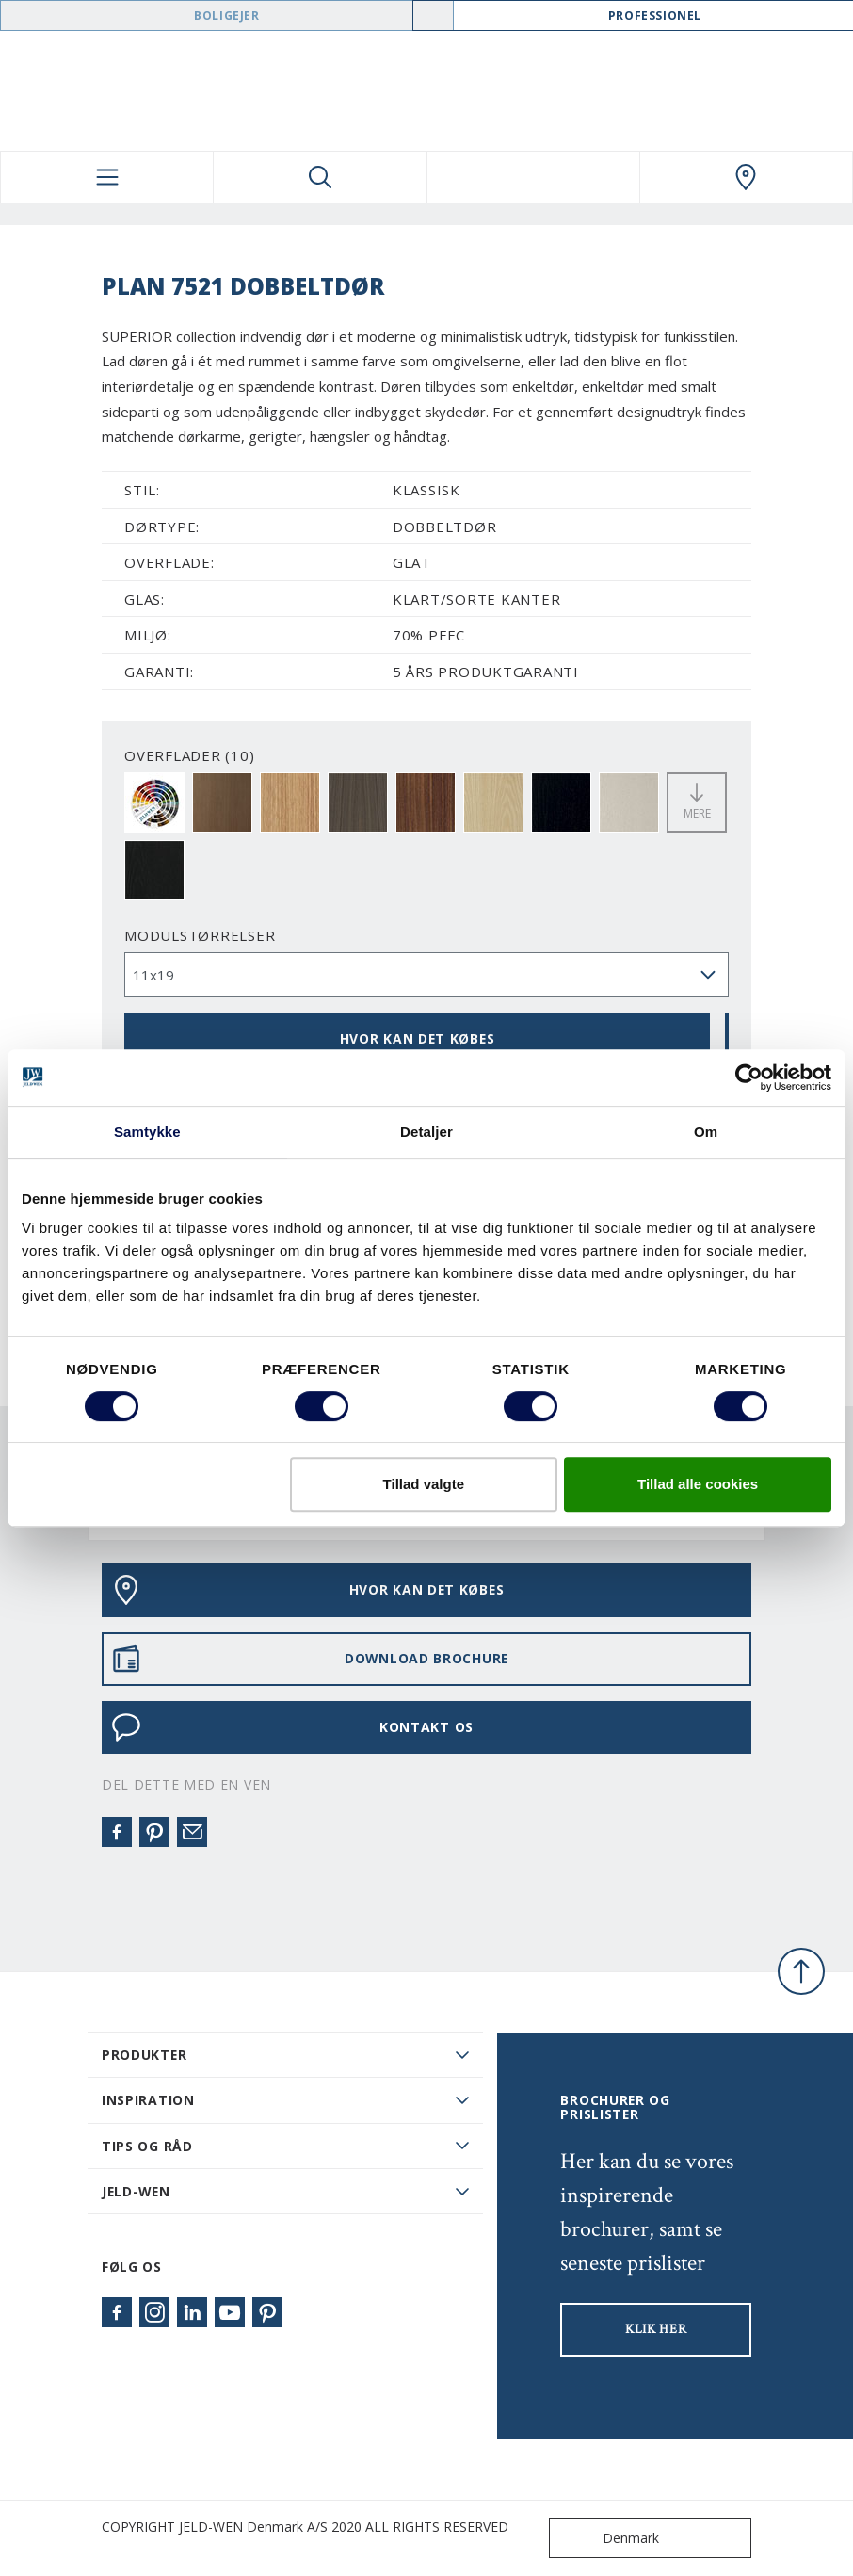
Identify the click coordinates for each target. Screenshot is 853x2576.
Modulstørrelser (199, 935)
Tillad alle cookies (697, 1484)
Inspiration (148, 2100)
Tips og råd (147, 2146)
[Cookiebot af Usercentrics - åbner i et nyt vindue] (749, 1077)
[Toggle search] (319, 177)
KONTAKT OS (292, 1727)
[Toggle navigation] (107, 177)
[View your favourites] (533, 177)
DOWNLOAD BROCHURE (309, 1659)
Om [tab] (705, 1132)
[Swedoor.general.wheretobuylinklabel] (746, 177)
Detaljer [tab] (426, 1132)
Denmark (608, 2538)
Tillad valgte (423, 1484)
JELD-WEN (136, 2191)
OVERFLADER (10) (189, 755)
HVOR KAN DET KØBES (417, 1038)
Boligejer (226, 16)
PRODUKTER (144, 2055)
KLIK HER (656, 2329)
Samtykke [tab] (147, 1132)
